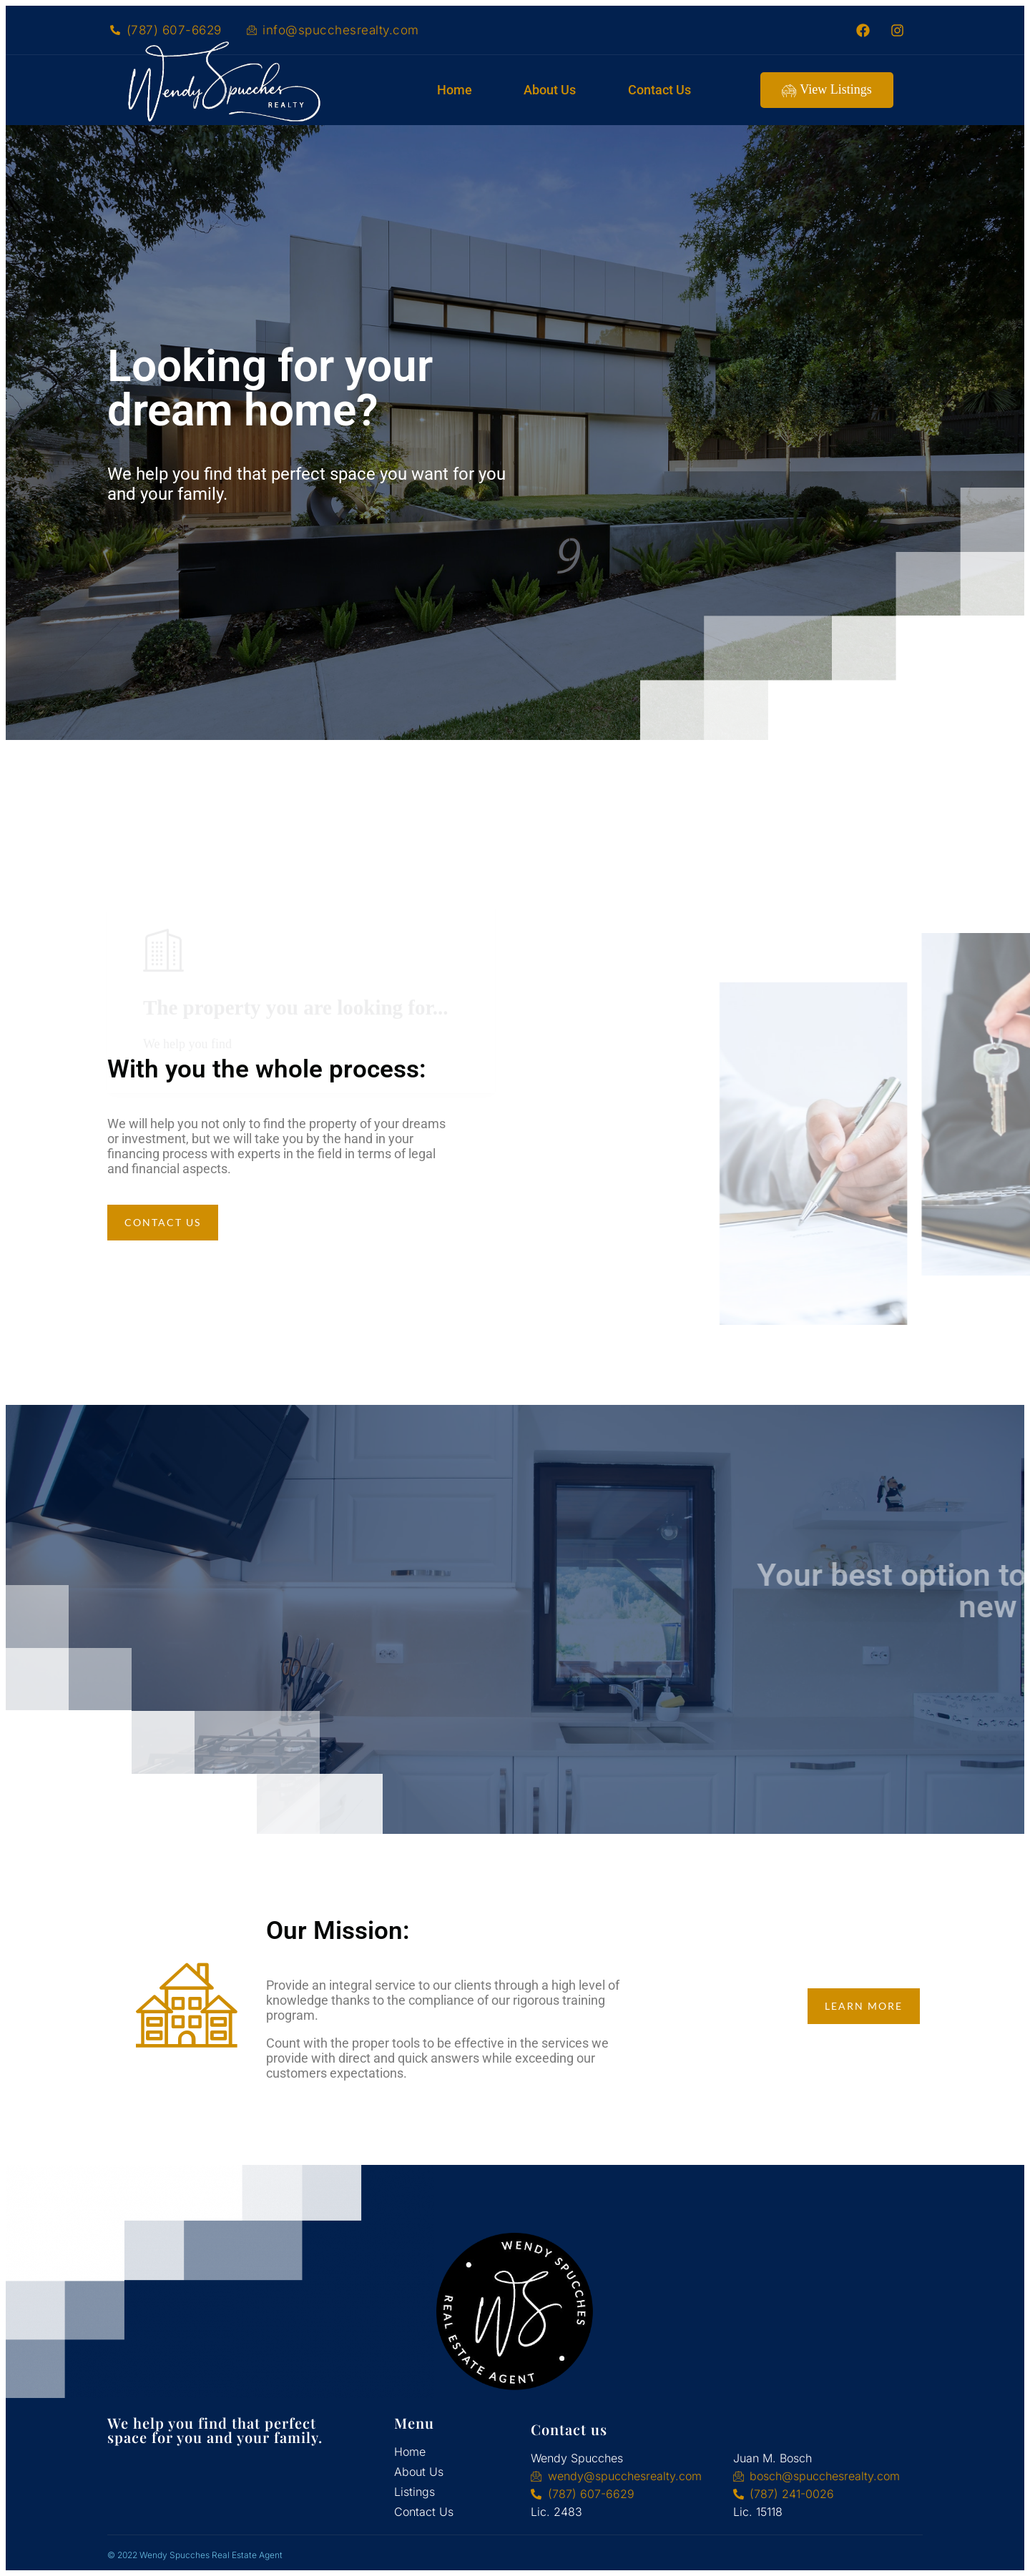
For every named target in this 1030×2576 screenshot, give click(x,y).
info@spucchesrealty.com (341, 30)
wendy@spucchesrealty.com (625, 2476)
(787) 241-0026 (792, 2494)
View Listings (826, 89)
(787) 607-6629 (174, 30)
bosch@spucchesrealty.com (825, 2476)
